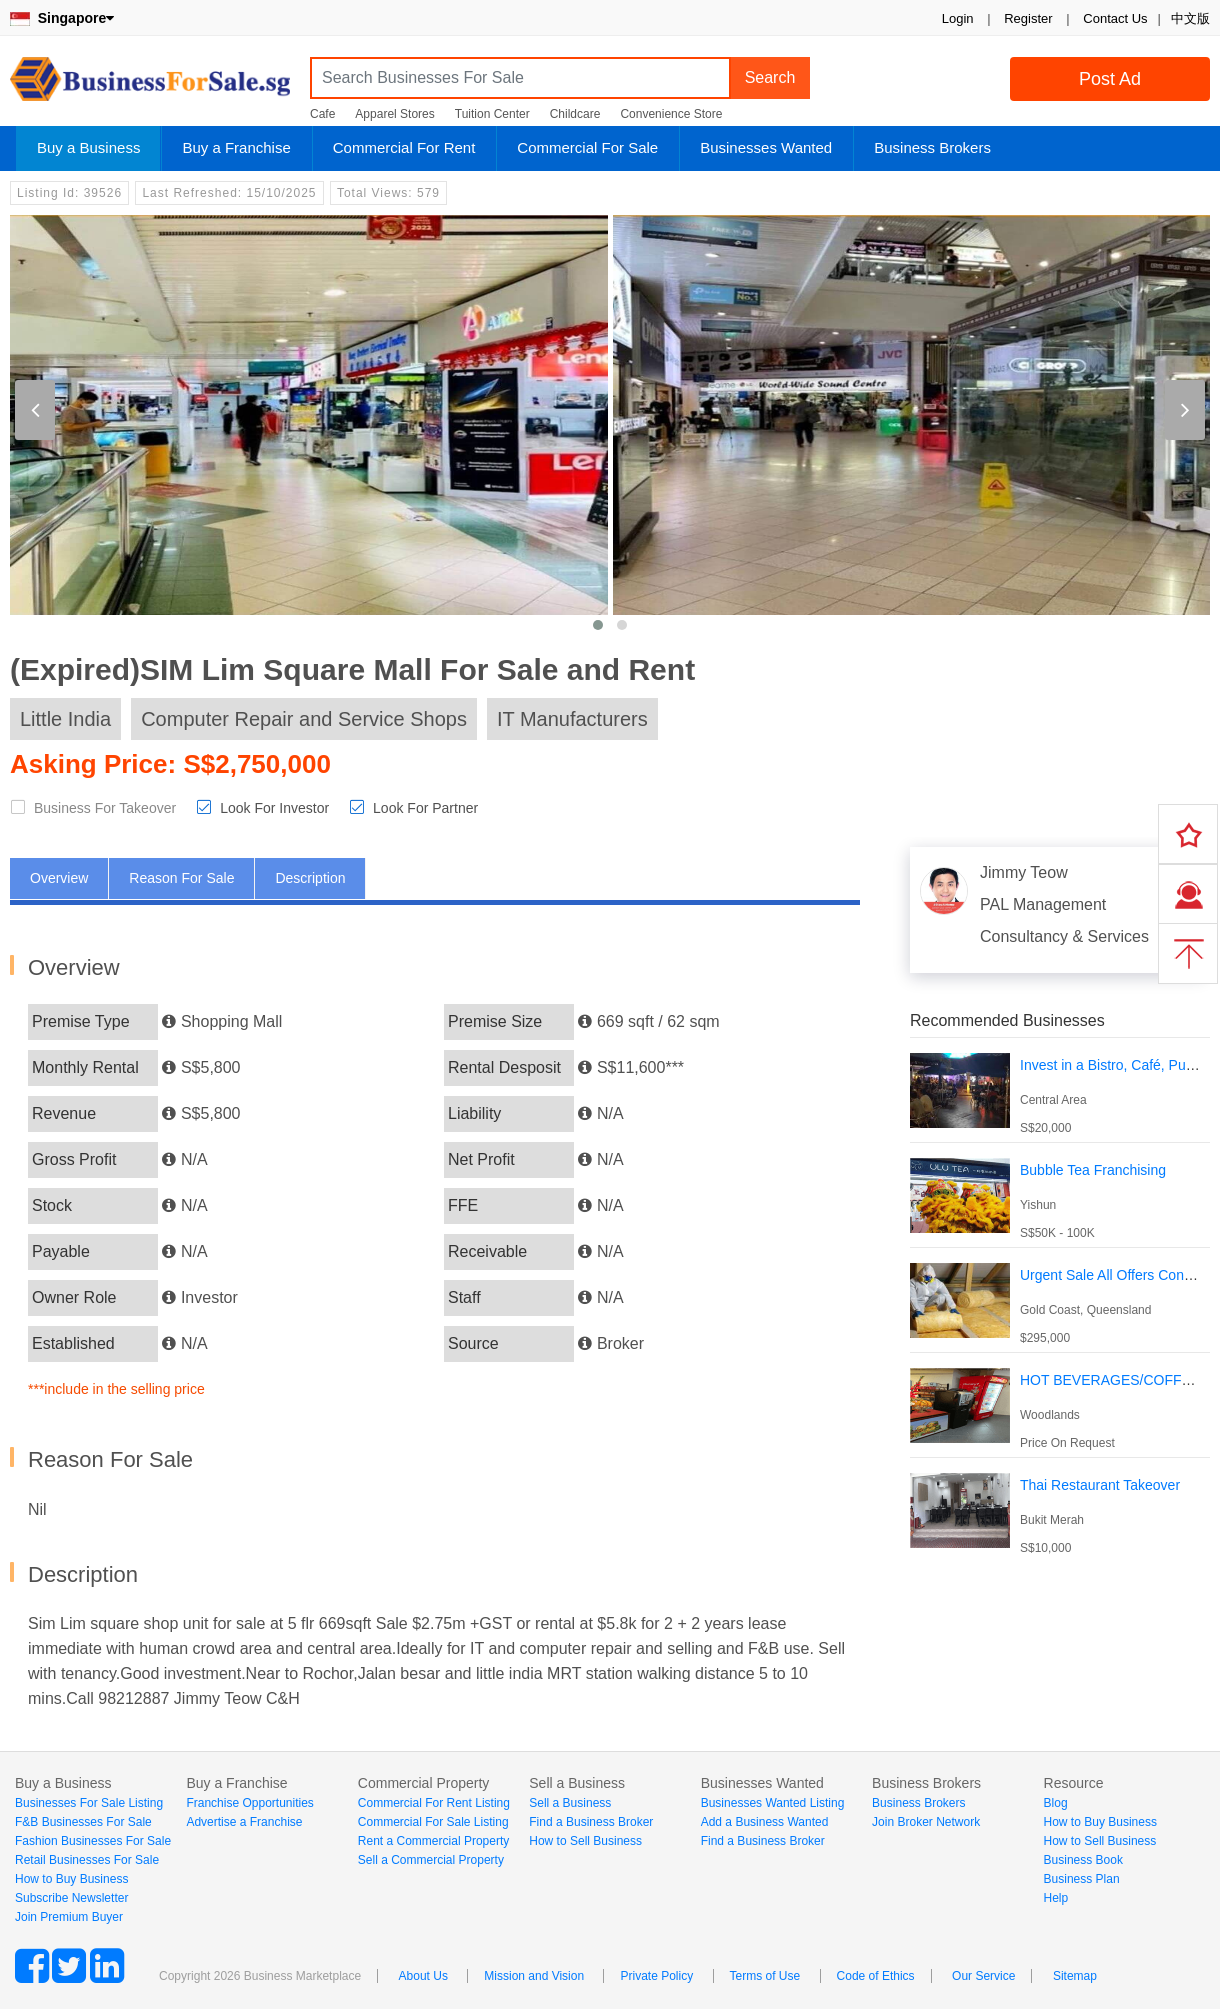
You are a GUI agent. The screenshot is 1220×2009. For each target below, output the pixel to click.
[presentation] (35, 410)
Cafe (322, 114)
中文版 (1190, 18)
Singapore (62, 18)
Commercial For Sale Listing (433, 1822)
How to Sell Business (585, 1841)
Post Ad (1110, 79)
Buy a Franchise (236, 147)
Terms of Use (765, 1976)
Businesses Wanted (766, 147)
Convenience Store (671, 114)
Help (1056, 1898)
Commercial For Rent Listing (434, 1803)
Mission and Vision (534, 1976)
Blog (1056, 1803)
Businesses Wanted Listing (773, 1803)
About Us (423, 1976)
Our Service (983, 1976)
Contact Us (1115, 18)
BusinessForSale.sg (150, 85)
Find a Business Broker (591, 1822)
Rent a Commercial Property (433, 1841)
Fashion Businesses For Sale (93, 1841)
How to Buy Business (71, 1879)
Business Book (1083, 1860)
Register (1028, 18)
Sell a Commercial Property (431, 1860)
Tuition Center (492, 114)
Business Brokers (932, 147)
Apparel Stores (394, 114)
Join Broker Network (926, 1822)
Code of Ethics (876, 1976)
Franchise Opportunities (249, 1803)
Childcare (575, 114)
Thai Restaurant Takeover (1100, 1485)
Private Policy (656, 1976)
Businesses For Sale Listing (89, 1803)
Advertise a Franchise (244, 1822)
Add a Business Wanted (765, 1822)
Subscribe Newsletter (71, 1898)
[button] (598, 625)
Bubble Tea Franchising (1093, 1170)
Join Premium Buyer (69, 1917)
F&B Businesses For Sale (83, 1822)
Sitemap (1075, 1976)
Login (958, 18)
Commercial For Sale (587, 147)
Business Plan (1082, 1879)
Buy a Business (88, 147)
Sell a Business (570, 1803)
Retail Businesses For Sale (87, 1860)
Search (770, 77)
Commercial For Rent (404, 147)
